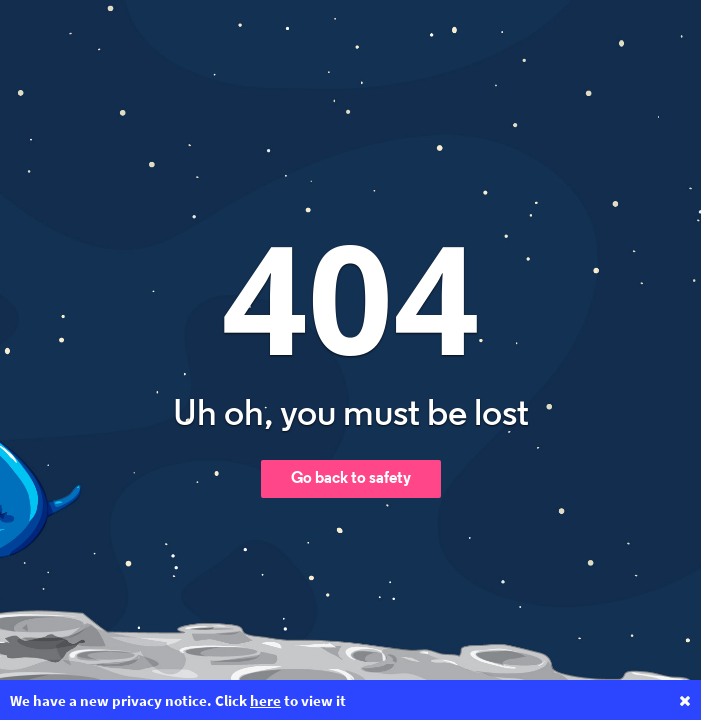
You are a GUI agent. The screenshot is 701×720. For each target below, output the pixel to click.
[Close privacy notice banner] (685, 700)
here (265, 700)
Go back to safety (351, 479)
